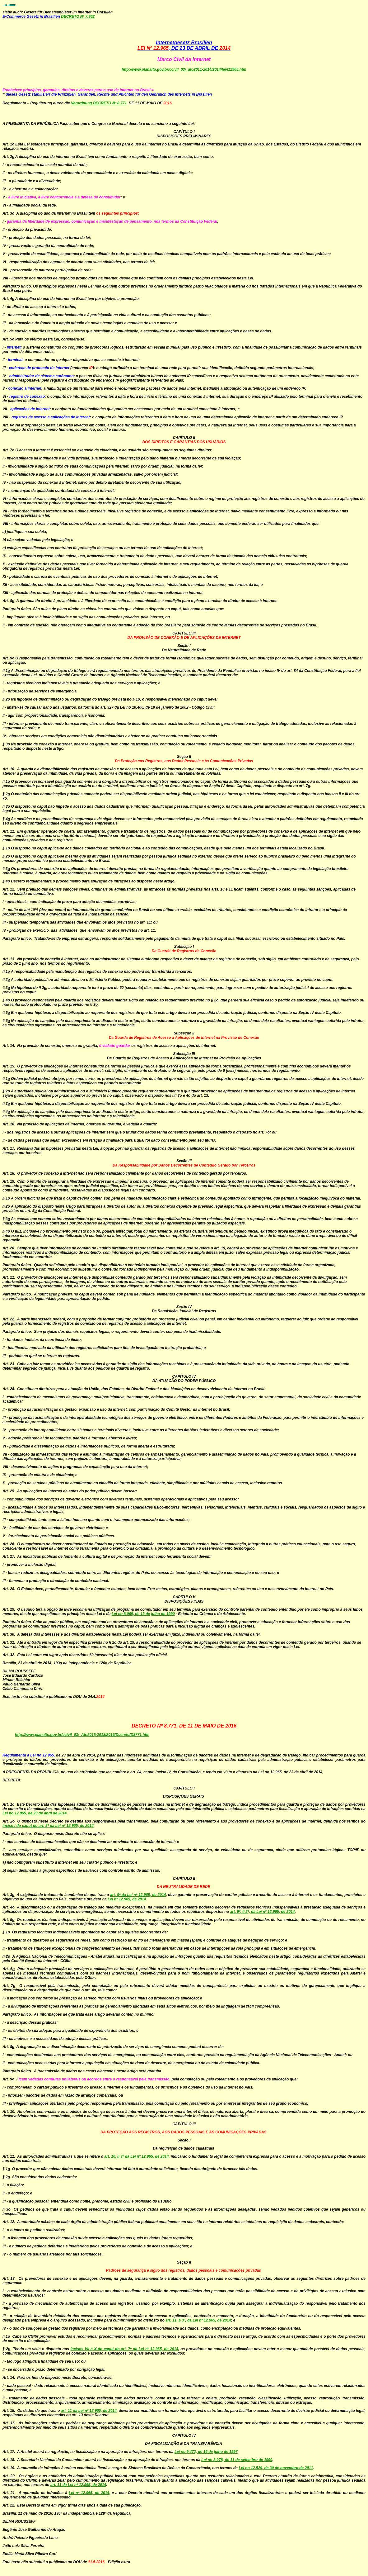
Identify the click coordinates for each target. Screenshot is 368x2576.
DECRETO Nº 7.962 (78, 16)
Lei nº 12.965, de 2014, (89, 2493)
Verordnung (82, 103)
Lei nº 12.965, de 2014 (127, 1899)
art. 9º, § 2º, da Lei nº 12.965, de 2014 (262, 1911)
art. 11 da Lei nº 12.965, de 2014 (89, 2410)
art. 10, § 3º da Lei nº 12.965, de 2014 (136, 2156)
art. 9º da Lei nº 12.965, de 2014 (138, 1895)
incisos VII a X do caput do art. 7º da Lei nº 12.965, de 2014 (124, 2349)
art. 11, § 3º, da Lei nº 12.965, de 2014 (198, 2320)
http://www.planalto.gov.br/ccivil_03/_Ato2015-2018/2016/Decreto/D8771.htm (82, 1734)
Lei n (116, 1614)
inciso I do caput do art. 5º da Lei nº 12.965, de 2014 (48, 1825)
